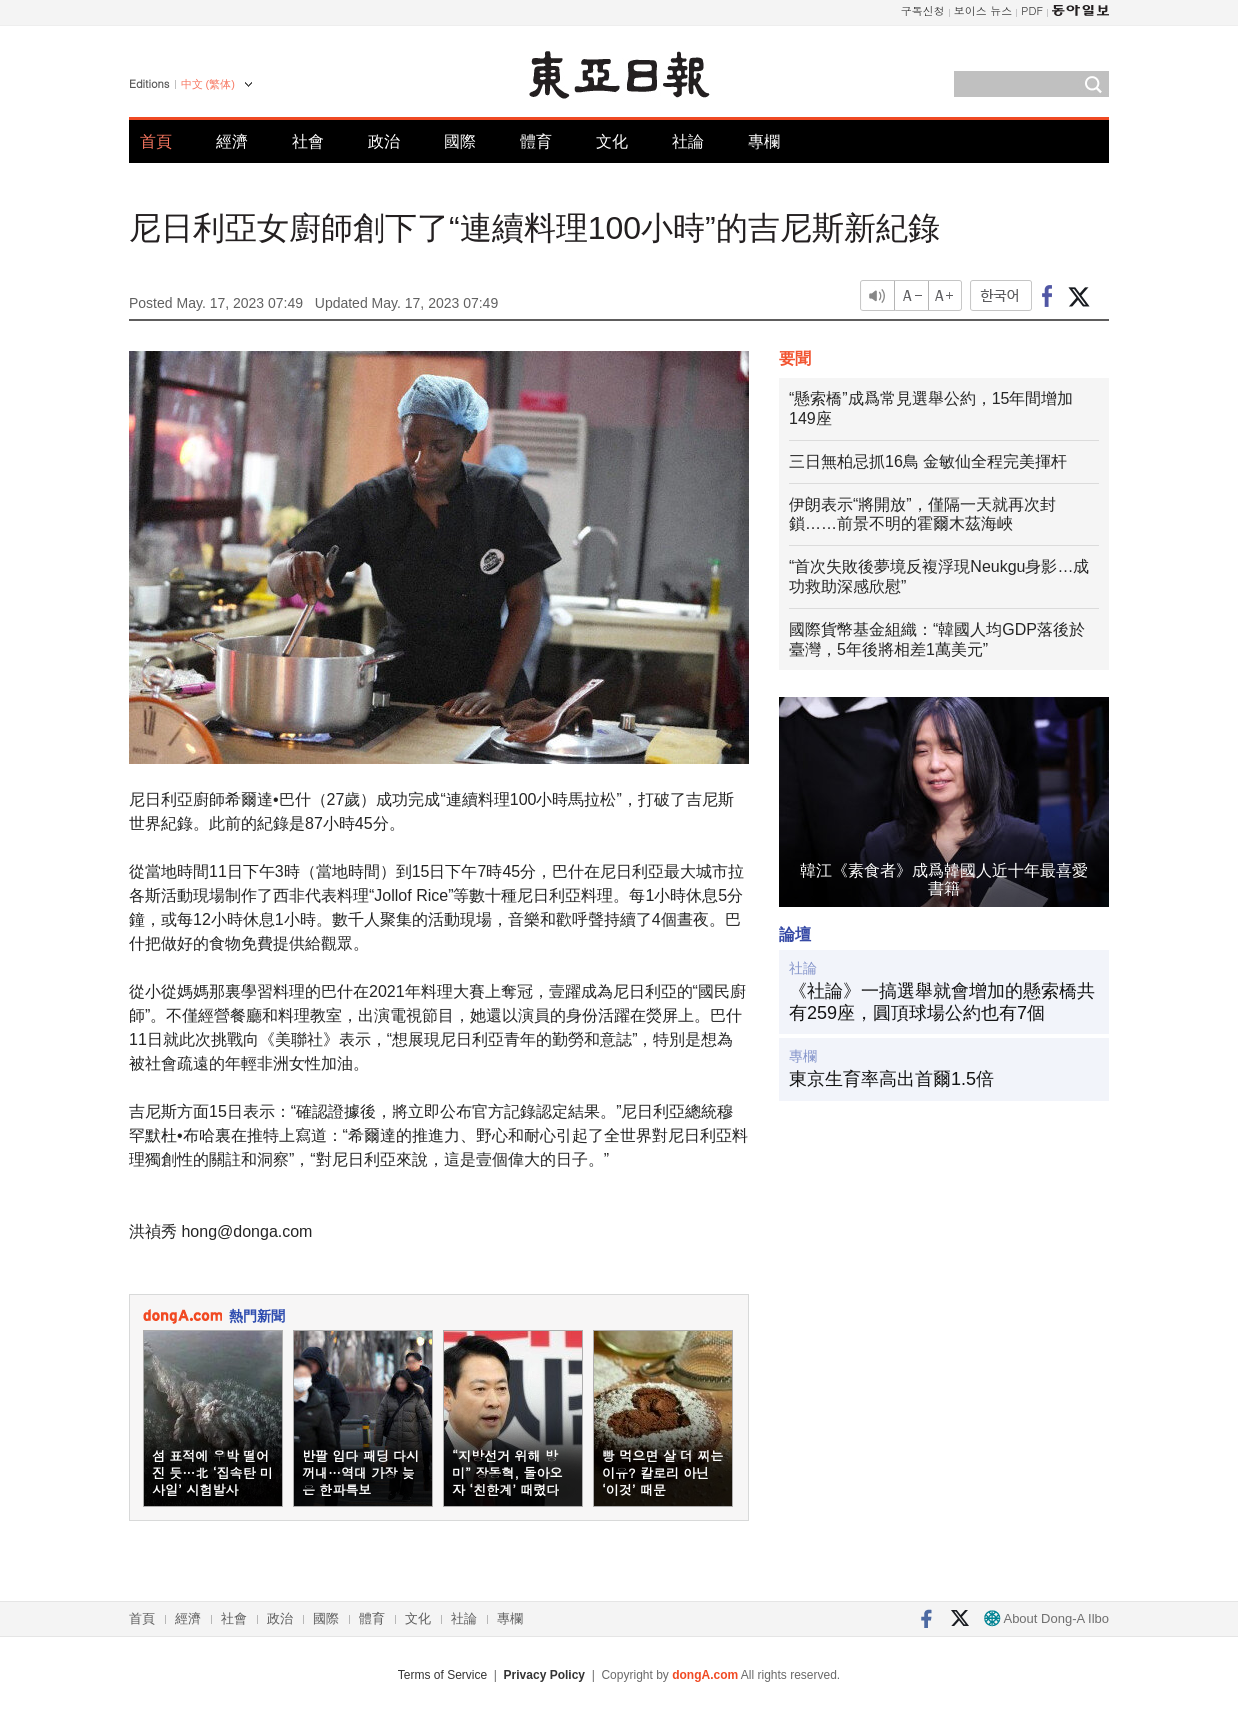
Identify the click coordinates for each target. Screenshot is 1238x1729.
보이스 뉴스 (983, 10)
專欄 (764, 141)
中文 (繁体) (208, 84)
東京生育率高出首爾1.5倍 (891, 1079)
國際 (460, 141)
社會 (308, 141)
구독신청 (923, 10)
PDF (1032, 10)
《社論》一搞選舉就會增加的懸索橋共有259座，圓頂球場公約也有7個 (942, 1002)
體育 (536, 141)
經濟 (232, 141)
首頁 (156, 141)
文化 (612, 141)
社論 (688, 141)
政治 (384, 141)
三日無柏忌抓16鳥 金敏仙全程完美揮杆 (928, 461)
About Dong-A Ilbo (1046, 1618)
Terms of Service (442, 1675)
